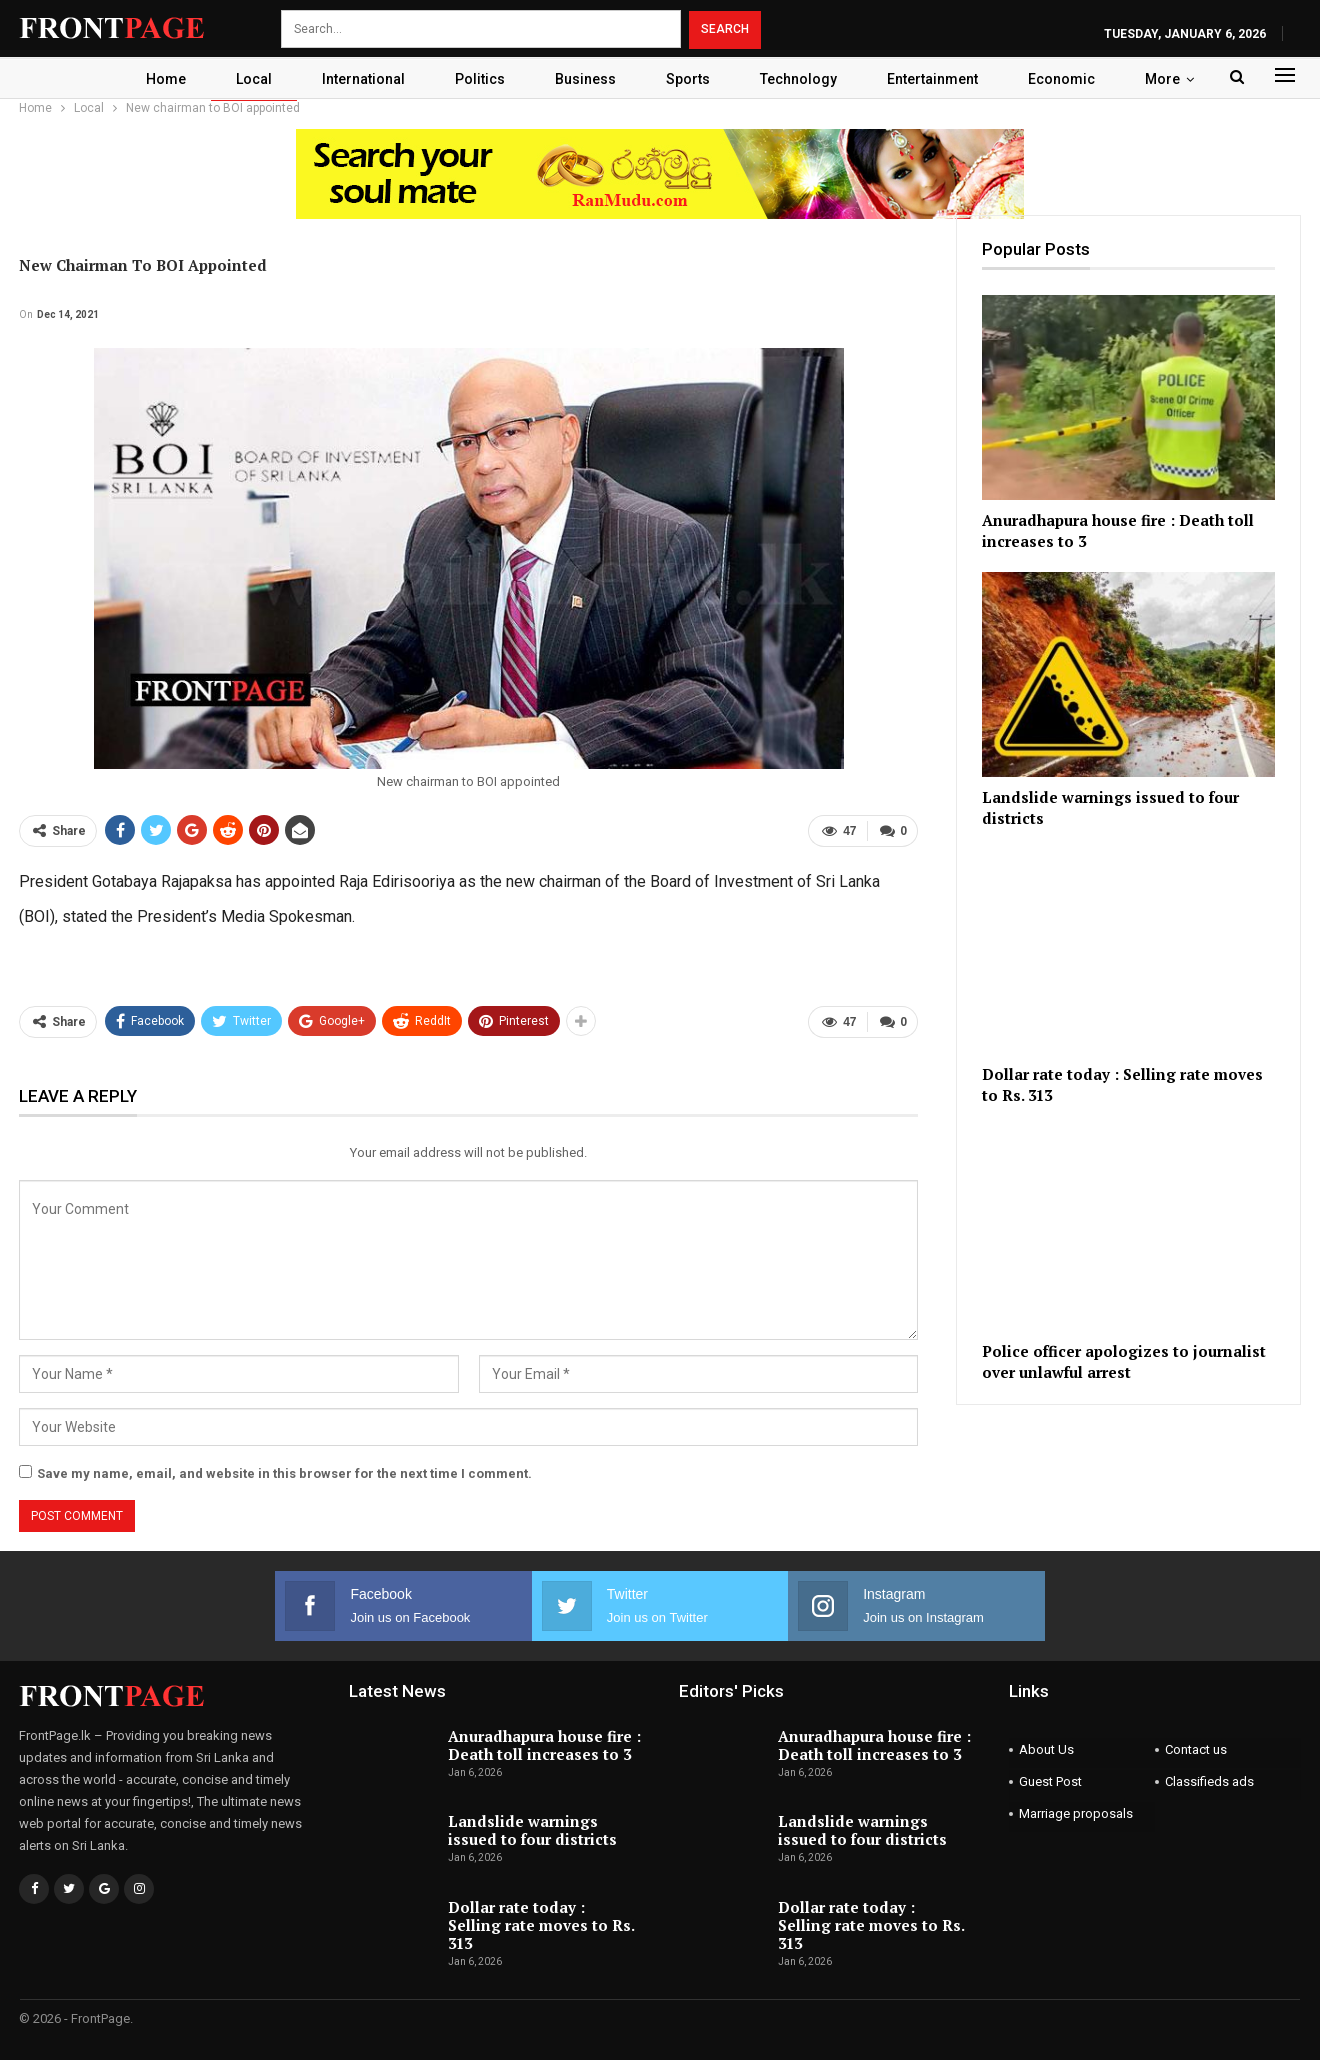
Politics (476, 79)
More (1176, 79)
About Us (1046, 1749)
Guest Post (1050, 1781)
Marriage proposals (1076, 1813)
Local (244, 79)
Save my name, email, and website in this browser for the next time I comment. (284, 1473)
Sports (690, 79)
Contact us (1196, 1749)
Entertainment (940, 79)
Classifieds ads (1209, 1781)
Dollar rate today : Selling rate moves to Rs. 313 (541, 1925)
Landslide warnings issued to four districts (532, 1830)
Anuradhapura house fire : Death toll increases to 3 (544, 1745)
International (356, 79)
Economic (1072, 79)
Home (153, 79)
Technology (803, 79)
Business (584, 79)
